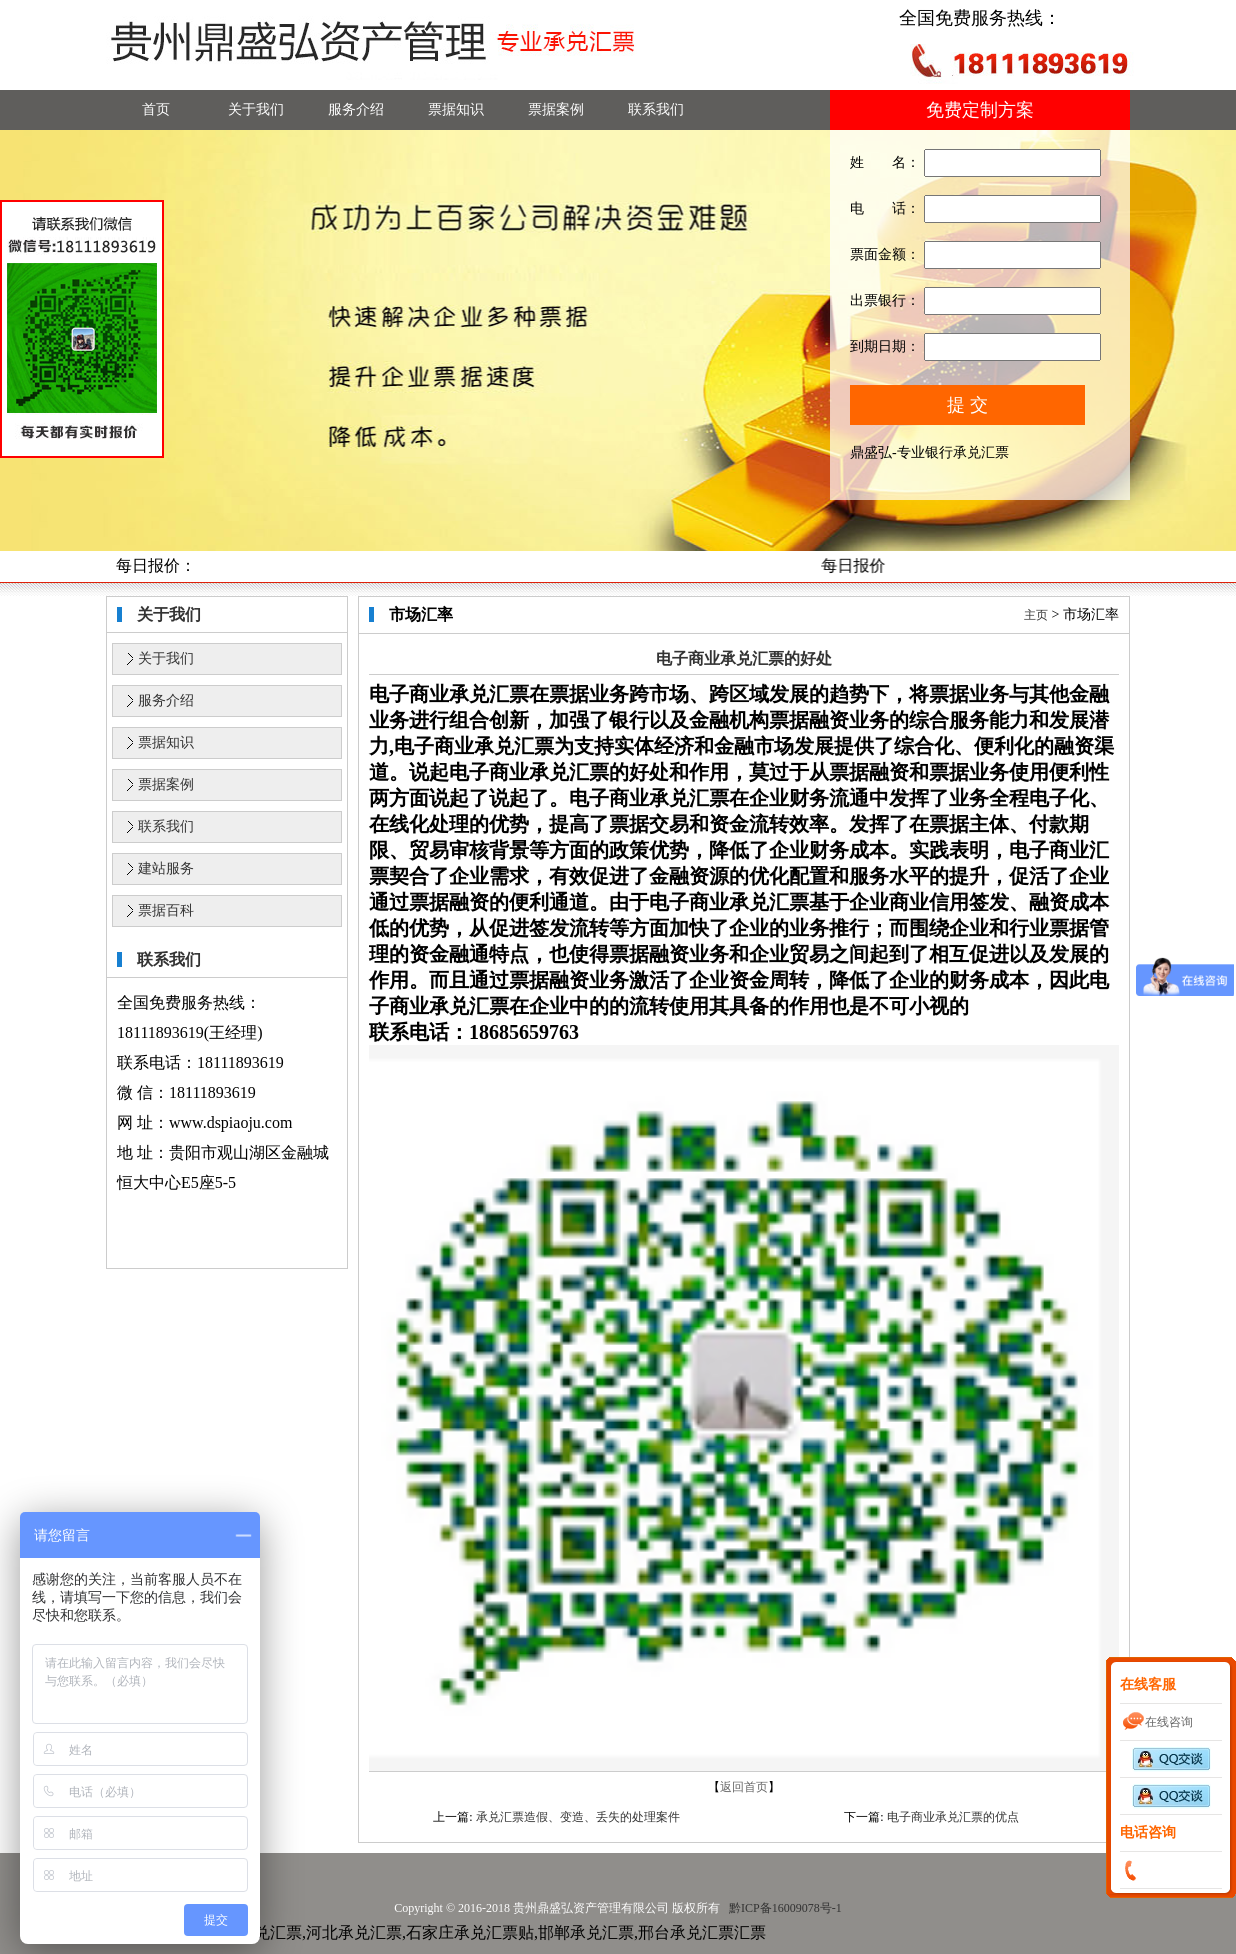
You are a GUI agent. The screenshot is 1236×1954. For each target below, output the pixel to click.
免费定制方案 (980, 110)
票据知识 (456, 109)
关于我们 (256, 109)
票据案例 (556, 109)
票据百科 (166, 910)
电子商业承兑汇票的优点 (953, 1817)
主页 (1036, 615)
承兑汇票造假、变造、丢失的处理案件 (578, 1817)
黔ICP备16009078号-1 (784, 1908)
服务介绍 (356, 109)
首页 (156, 109)
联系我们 (656, 109)
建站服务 (166, 868)
